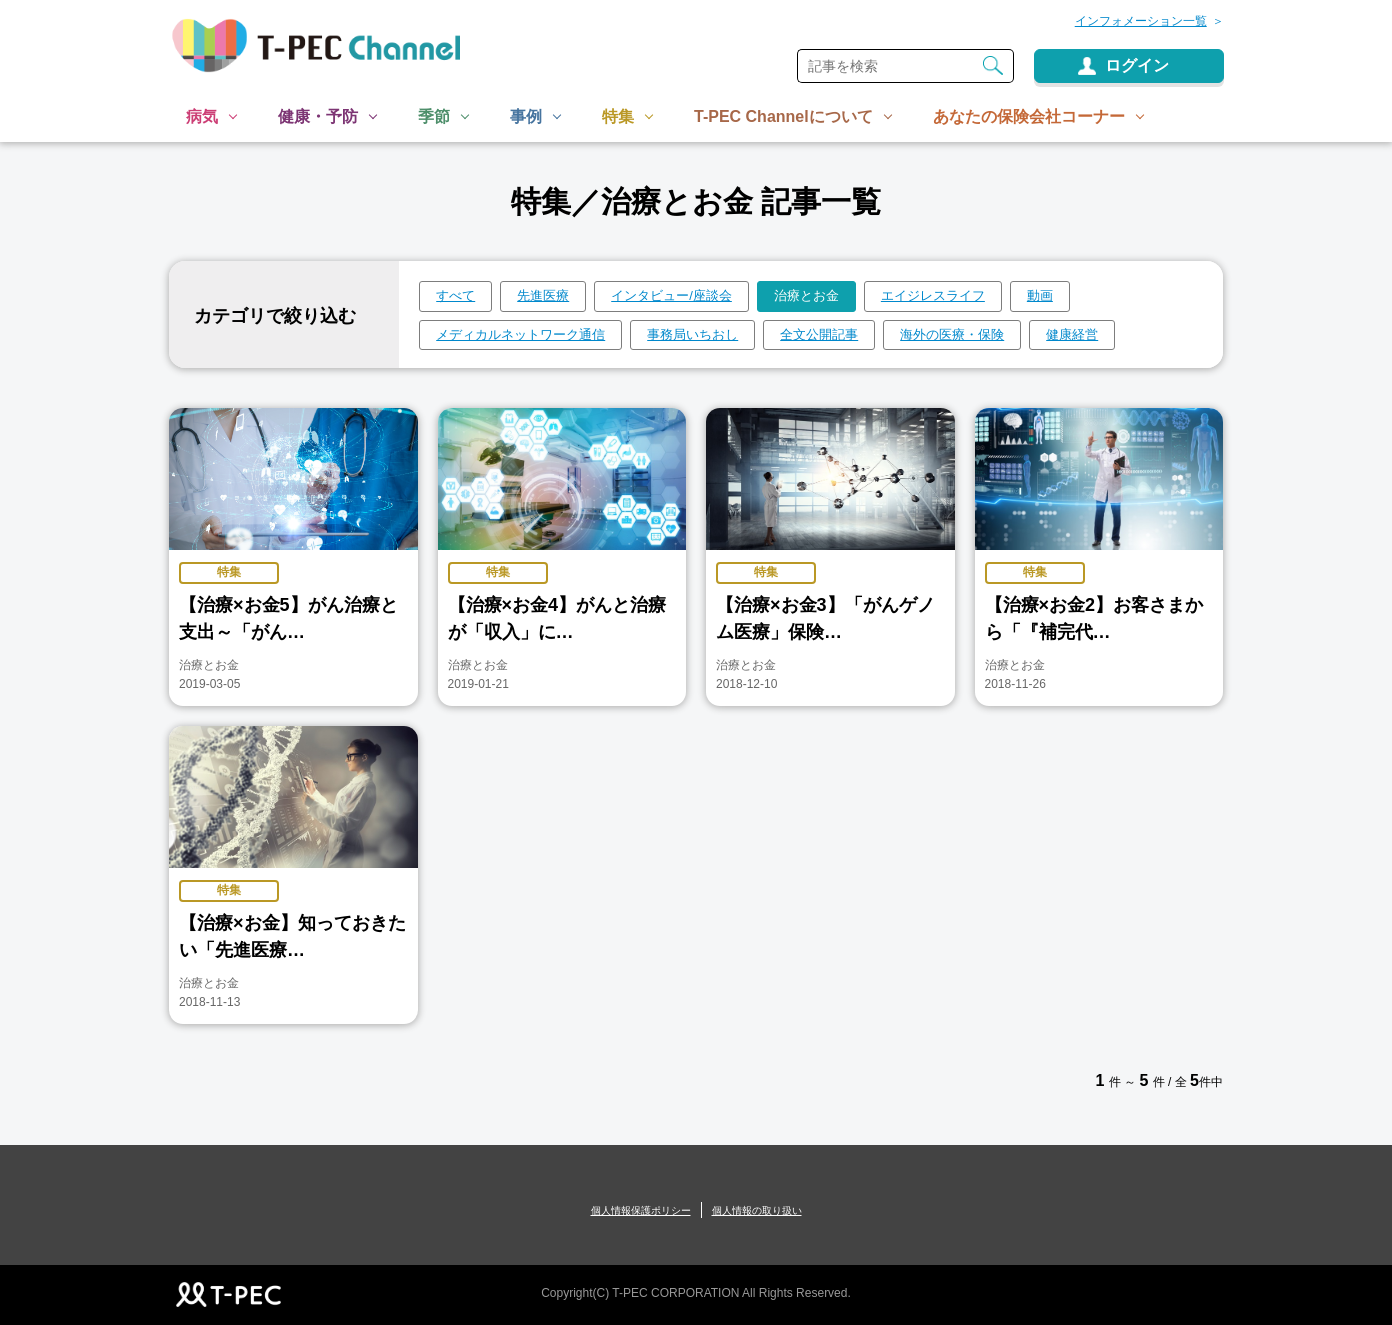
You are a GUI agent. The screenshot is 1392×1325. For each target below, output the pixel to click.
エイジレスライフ (933, 295)
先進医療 (543, 295)
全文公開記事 (819, 334)
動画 (1040, 295)
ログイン (1137, 65)
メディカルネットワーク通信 (520, 334)
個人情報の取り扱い (757, 1210)
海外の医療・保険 (952, 334)
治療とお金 (806, 295)
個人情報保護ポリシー (641, 1210)
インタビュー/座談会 (671, 295)
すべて (455, 295)
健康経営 (1072, 334)
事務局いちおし (692, 334)
